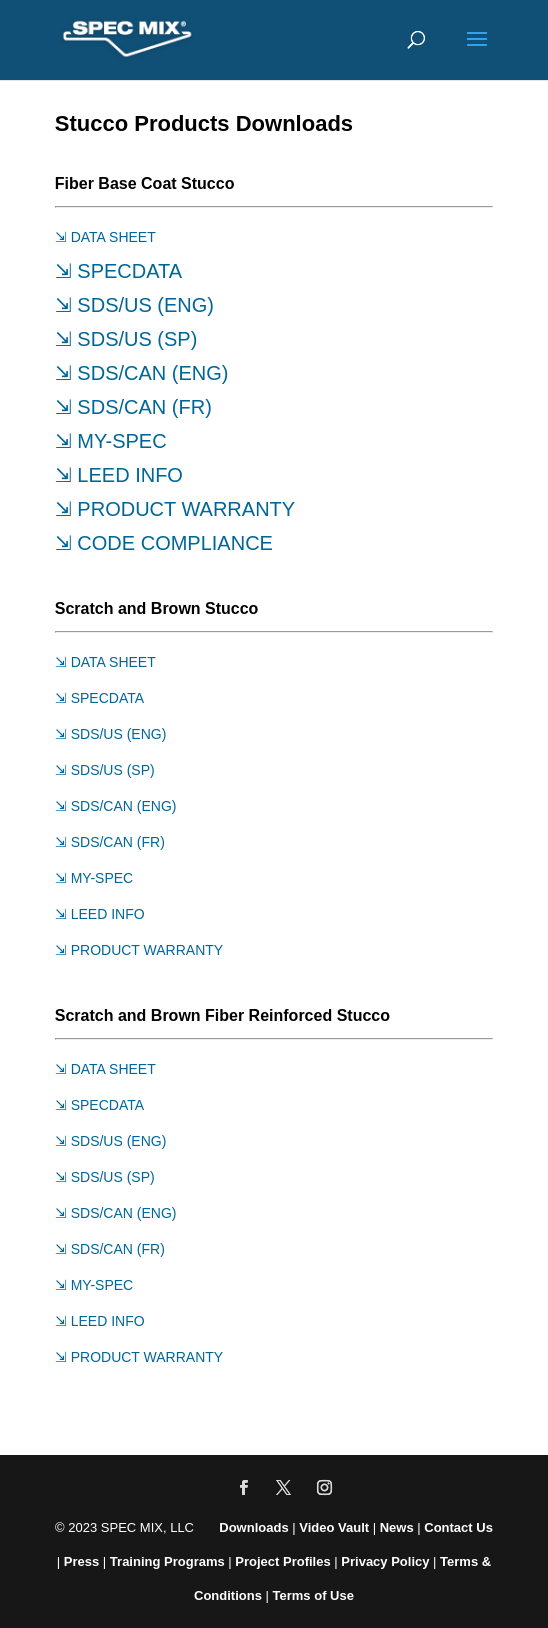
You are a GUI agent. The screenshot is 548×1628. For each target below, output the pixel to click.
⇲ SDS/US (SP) (126, 339)
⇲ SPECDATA (118, 271)
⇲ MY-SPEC (111, 441)
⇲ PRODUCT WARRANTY (175, 509)
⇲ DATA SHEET (105, 237)
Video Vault (334, 1527)
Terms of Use (313, 1595)
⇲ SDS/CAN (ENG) (142, 373)
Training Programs (169, 1561)
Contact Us (458, 1527)
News (397, 1527)
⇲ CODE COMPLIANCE (164, 543)
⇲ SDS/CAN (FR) (133, 407)
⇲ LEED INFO (119, 475)
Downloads (253, 1527)
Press (81, 1561)
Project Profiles (284, 1561)
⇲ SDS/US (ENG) (134, 305)
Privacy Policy (385, 1561)
